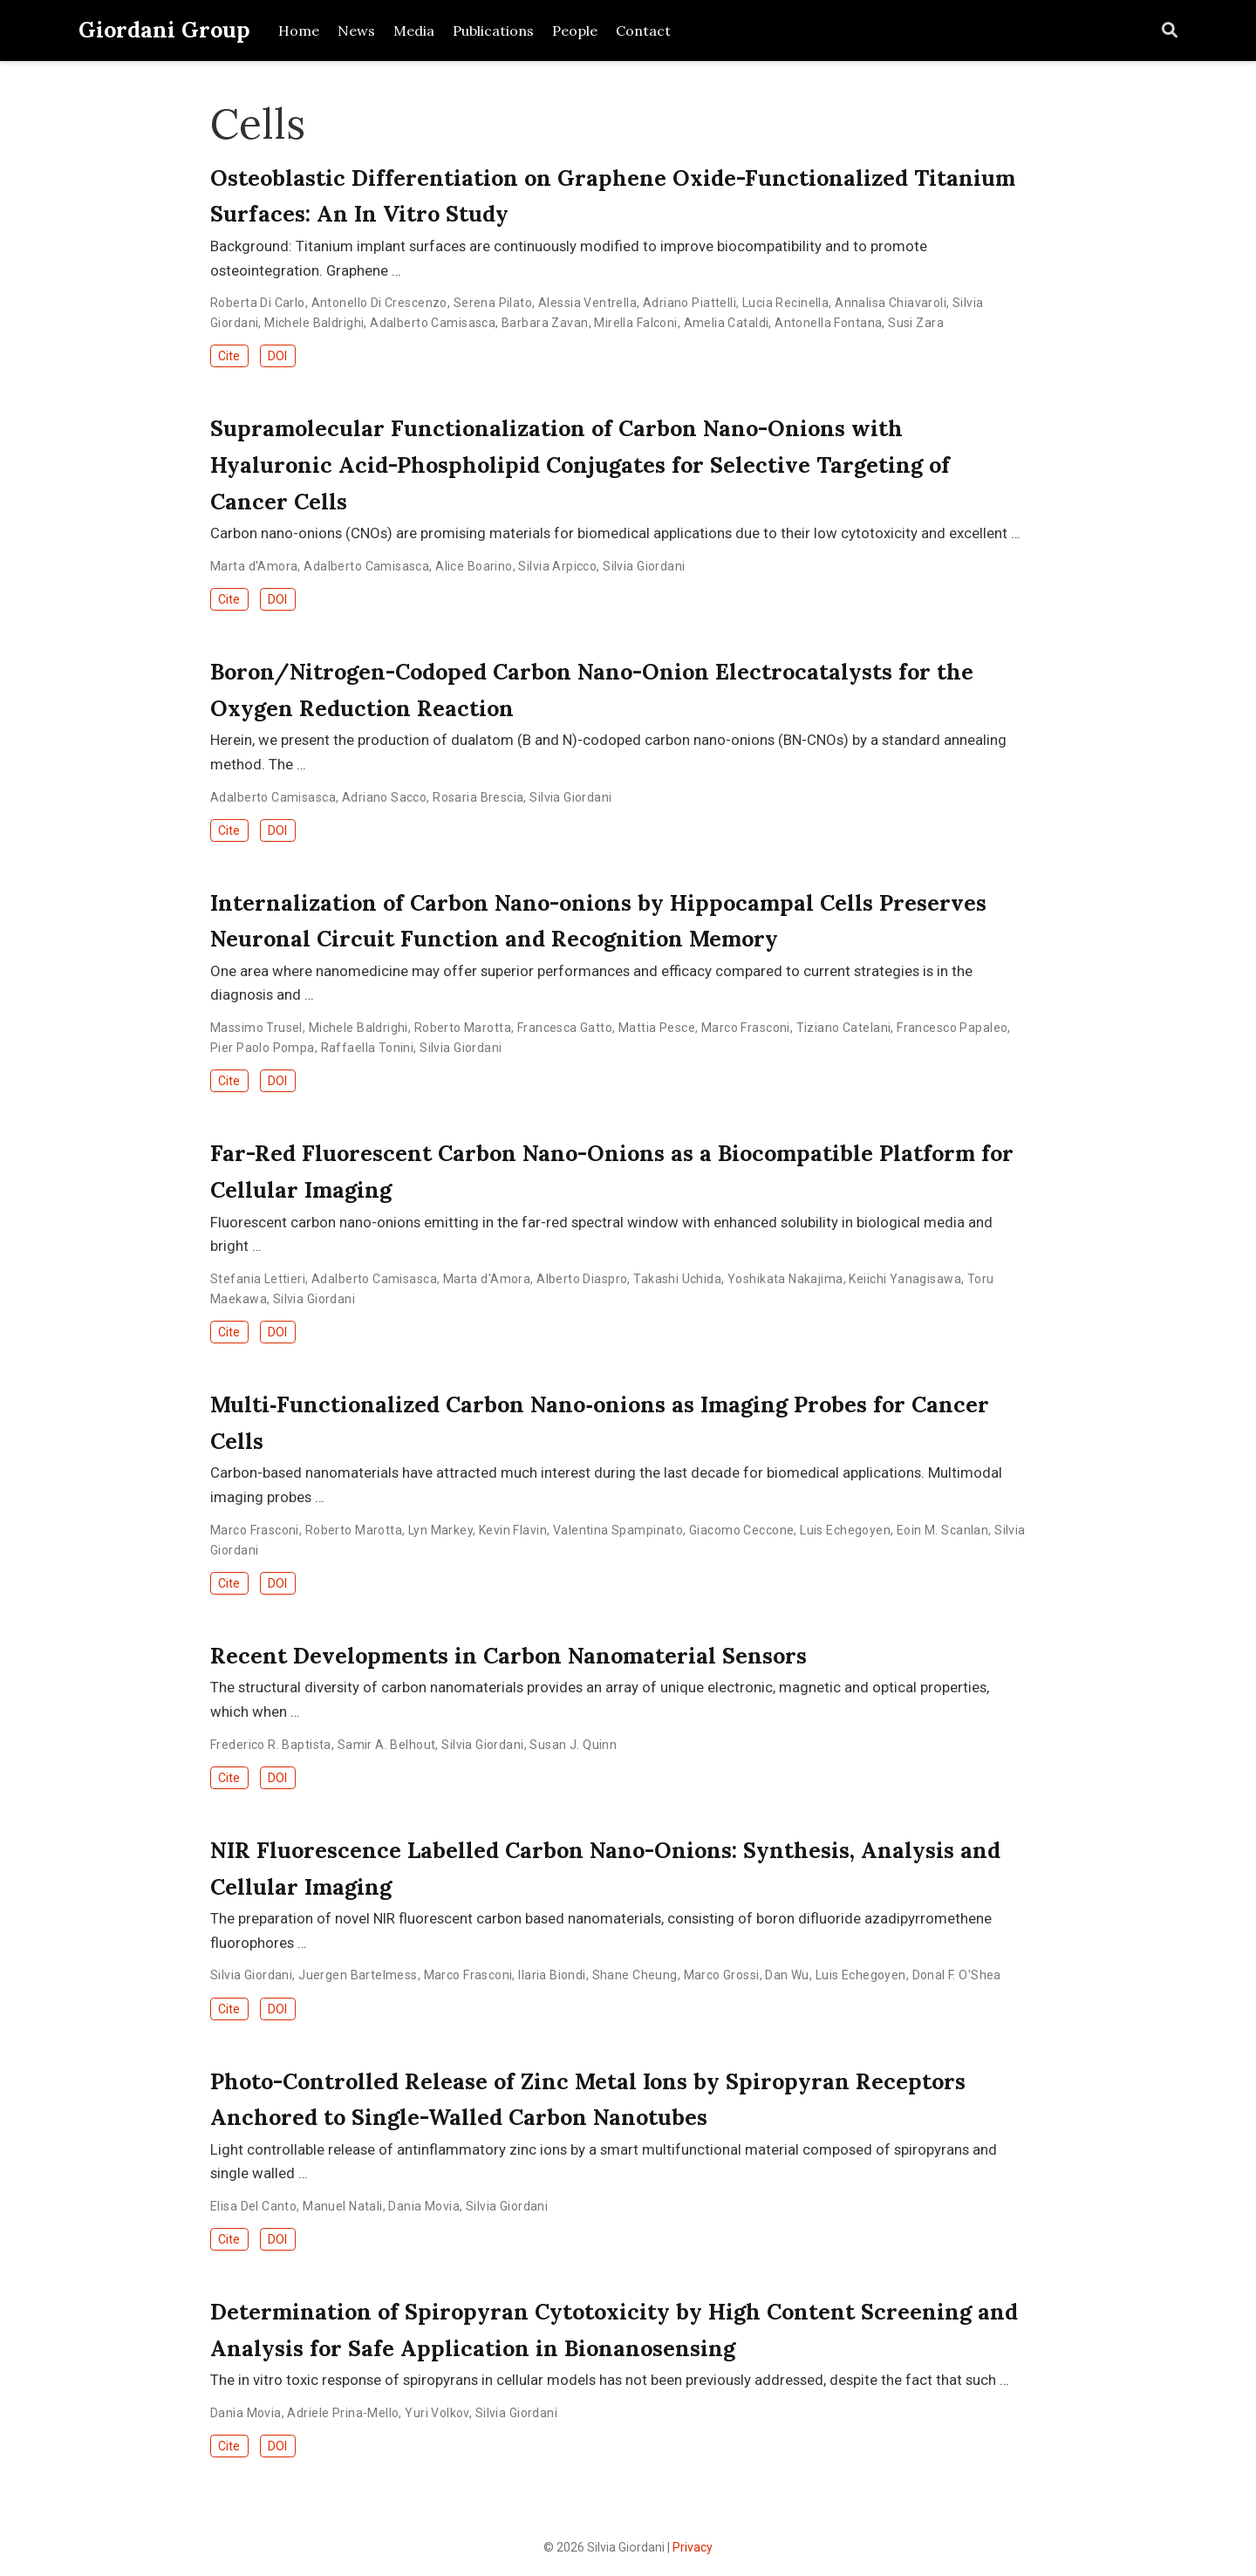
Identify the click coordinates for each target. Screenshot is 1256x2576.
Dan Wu (787, 1975)
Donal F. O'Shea (956, 1975)
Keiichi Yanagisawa (905, 1279)
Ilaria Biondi (551, 1975)
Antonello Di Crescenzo (379, 303)
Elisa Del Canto (253, 2206)
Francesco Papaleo (952, 1028)
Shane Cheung (635, 1975)
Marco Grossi (722, 1975)
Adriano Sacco (384, 797)
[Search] (1170, 31)
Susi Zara (916, 323)
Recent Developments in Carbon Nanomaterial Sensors (508, 1656)
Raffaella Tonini (367, 1048)
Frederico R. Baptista (270, 1745)
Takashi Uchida (677, 1279)
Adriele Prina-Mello (343, 2413)
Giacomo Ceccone (741, 1530)
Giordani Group (164, 30)
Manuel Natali (342, 2206)
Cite (229, 356)
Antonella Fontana (828, 323)
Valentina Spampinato (618, 1530)
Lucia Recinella (785, 303)
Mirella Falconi (635, 323)
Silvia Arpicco (557, 566)
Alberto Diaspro (581, 1279)
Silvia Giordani (644, 566)
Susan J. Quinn (573, 1745)
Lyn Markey (440, 1530)
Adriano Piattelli (689, 303)
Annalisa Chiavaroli (890, 303)
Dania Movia (424, 2206)
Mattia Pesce (656, 1028)
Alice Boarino (473, 566)
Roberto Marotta (462, 1028)
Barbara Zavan (545, 323)
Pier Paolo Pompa (262, 1048)
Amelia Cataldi (726, 323)
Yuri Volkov (437, 2413)
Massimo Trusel (256, 1028)
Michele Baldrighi (314, 323)
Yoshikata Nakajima (785, 1279)
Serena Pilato (493, 303)
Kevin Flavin (513, 1530)
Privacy (692, 2547)
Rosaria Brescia (478, 797)
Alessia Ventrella (587, 303)
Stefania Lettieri (257, 1279)
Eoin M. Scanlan (942, 1530)
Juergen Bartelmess (358, 1975)
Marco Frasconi (745, 1028)
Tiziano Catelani (843, 1028)
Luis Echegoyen (845, 1530)
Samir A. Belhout (387, 1745)
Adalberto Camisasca (432, 323)
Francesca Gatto (564, 1028)
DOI (277, 356)
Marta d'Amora (253, 566)
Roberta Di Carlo (257, 303)
